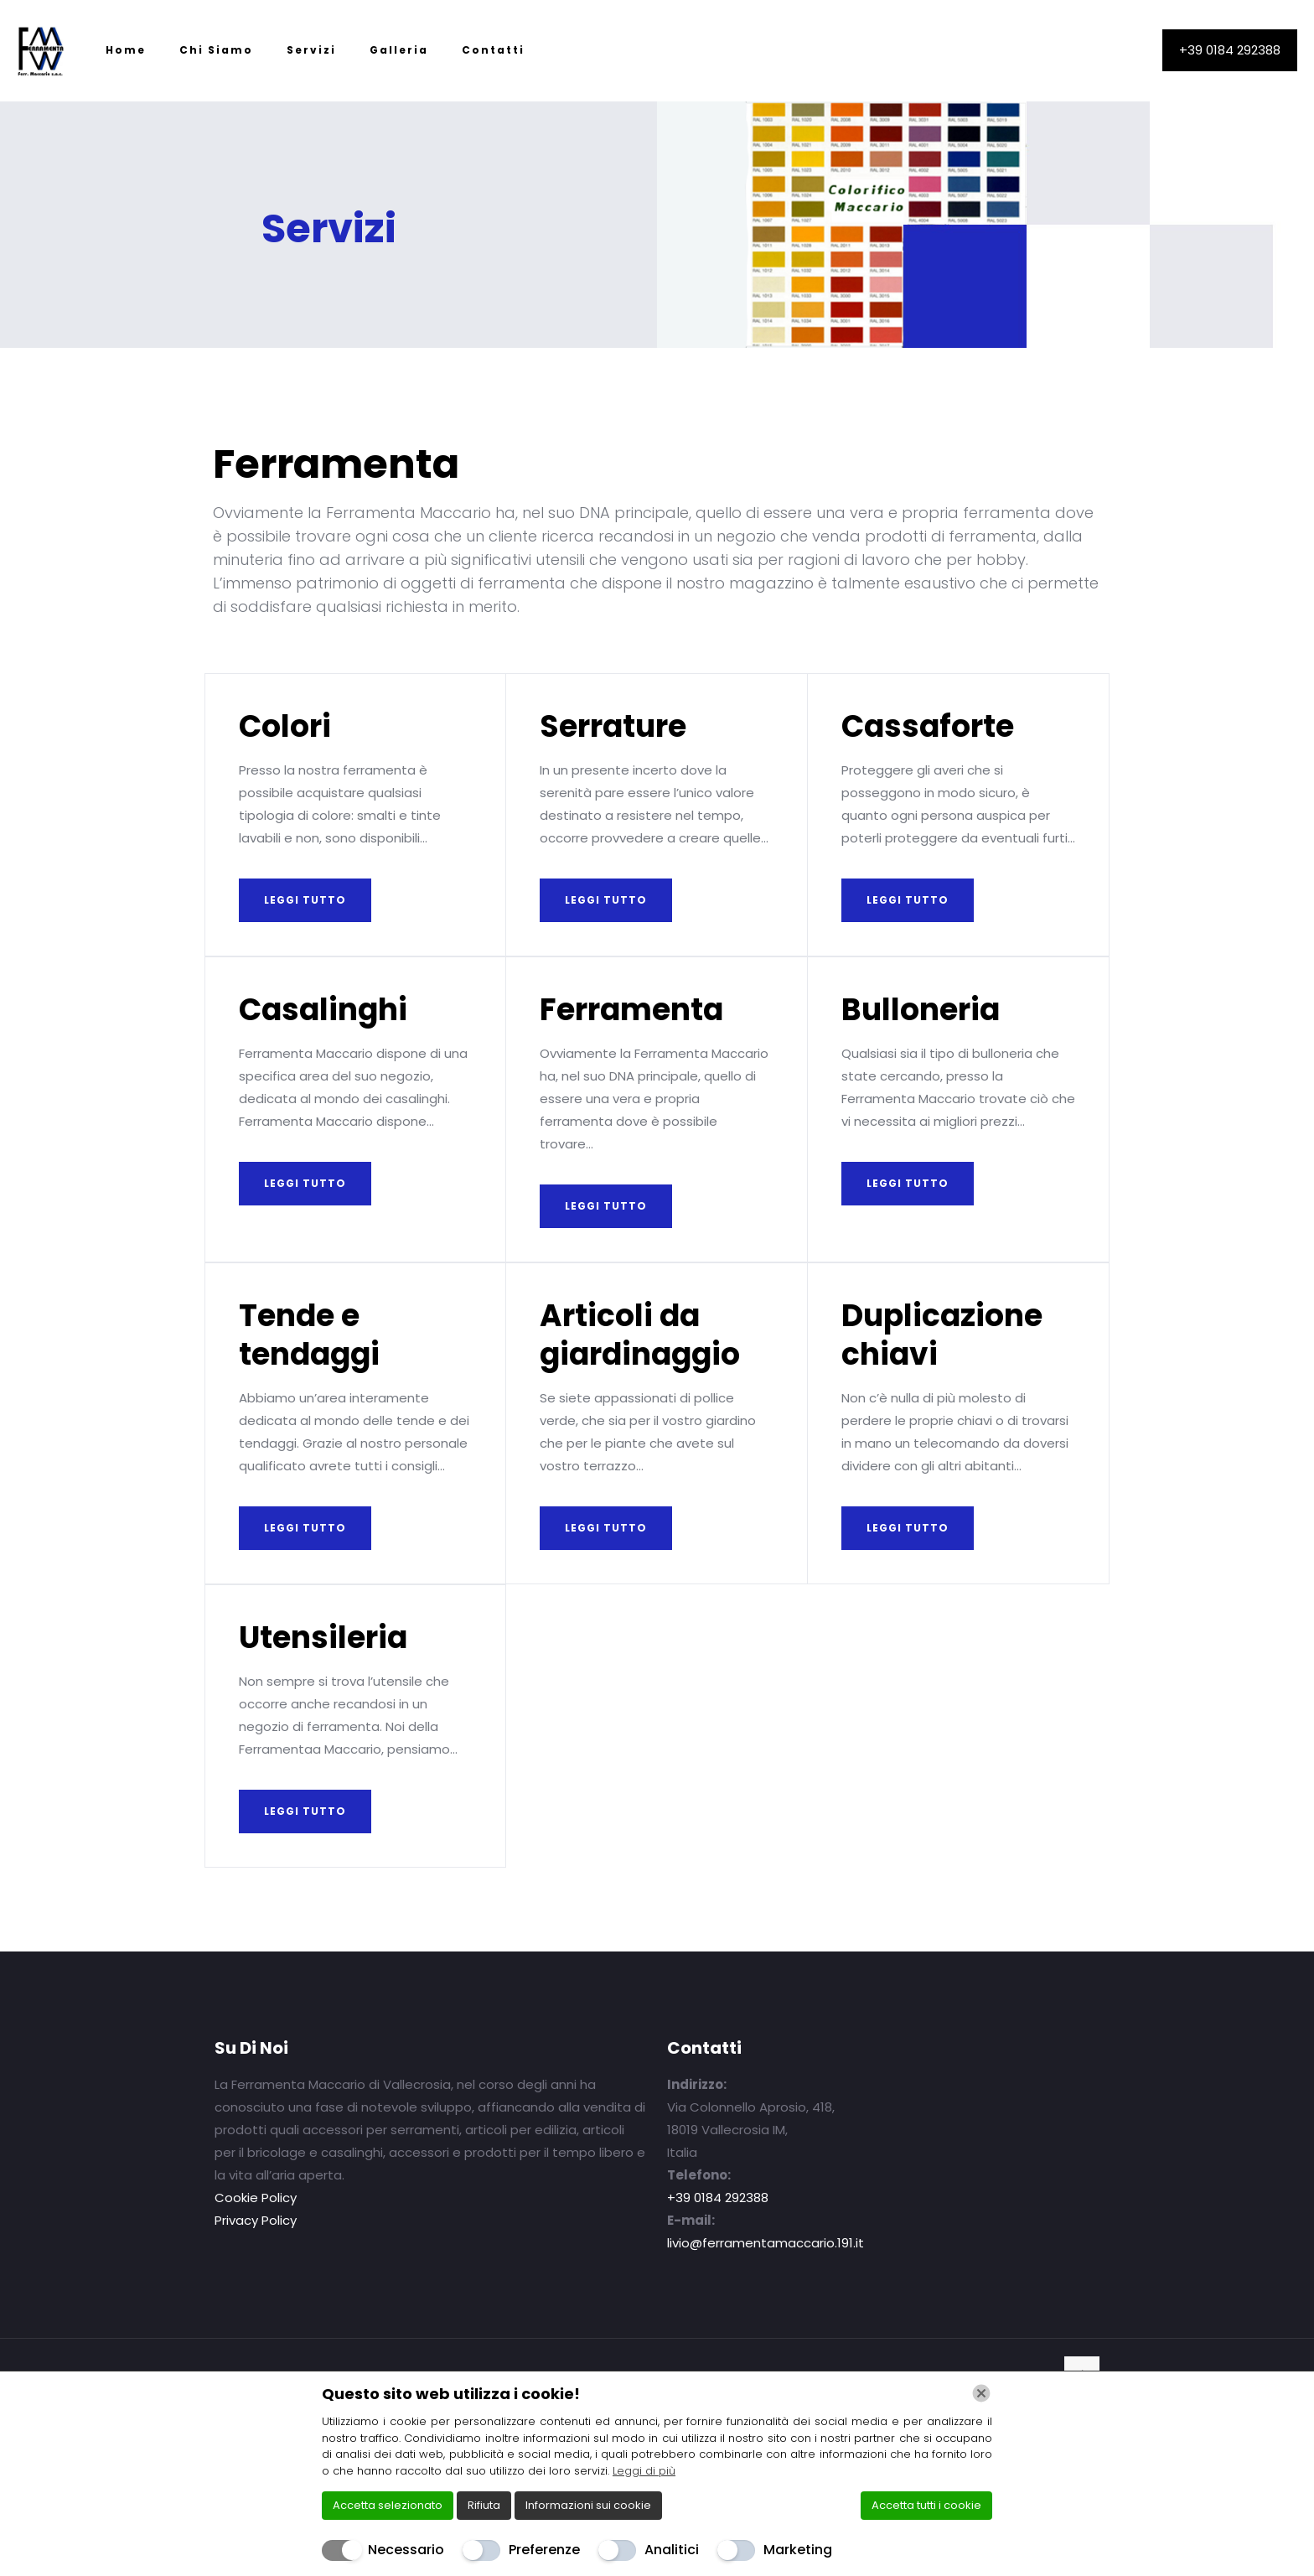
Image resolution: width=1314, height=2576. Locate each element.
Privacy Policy (256, 2220)
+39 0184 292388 (1229, 50)
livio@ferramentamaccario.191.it (765, 2243)
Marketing (797, 2549)
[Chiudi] (981, 2393)
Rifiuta (484, 2505)
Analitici (671, 2549)
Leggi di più (644, 2471)
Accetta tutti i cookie (926, 2505)
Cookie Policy (256, 2197)
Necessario (406, 2549)
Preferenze (544, 2549)
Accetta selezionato (387, 2505)
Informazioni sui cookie (588, 2505)
